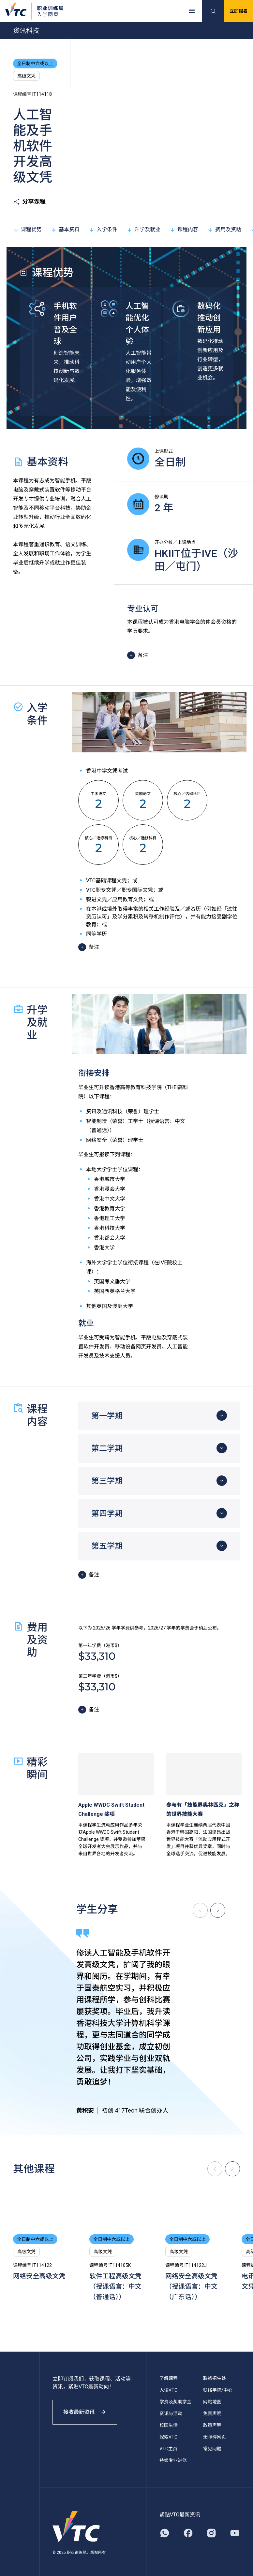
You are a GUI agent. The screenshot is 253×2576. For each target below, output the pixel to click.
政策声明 (212, 2425)
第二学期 (107, 1448)
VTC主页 (168, 2448)
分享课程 (29, 202)
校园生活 (168, 2425)
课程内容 (184, 229)
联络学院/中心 (217, 2390)
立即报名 (239, 11)
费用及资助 (224, 229)
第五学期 (107, 1546)
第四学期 (107, 1513)
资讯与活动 (170, 2413)
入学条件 (103, 229)
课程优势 (27, 229)
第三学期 (107, 1481)
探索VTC (168, 2437)
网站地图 (212, 2401)
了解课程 (168, 2378)
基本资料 (65, 229)
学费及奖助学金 (175, 2401)
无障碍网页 (214, 2437)
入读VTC (168, 2390)
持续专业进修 (173, 2460)
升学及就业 (143, 229)
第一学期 (107, 1415)
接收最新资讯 (84, 2412)
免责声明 (212, 2413)
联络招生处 (214, 2378)
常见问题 (212, 2448)
